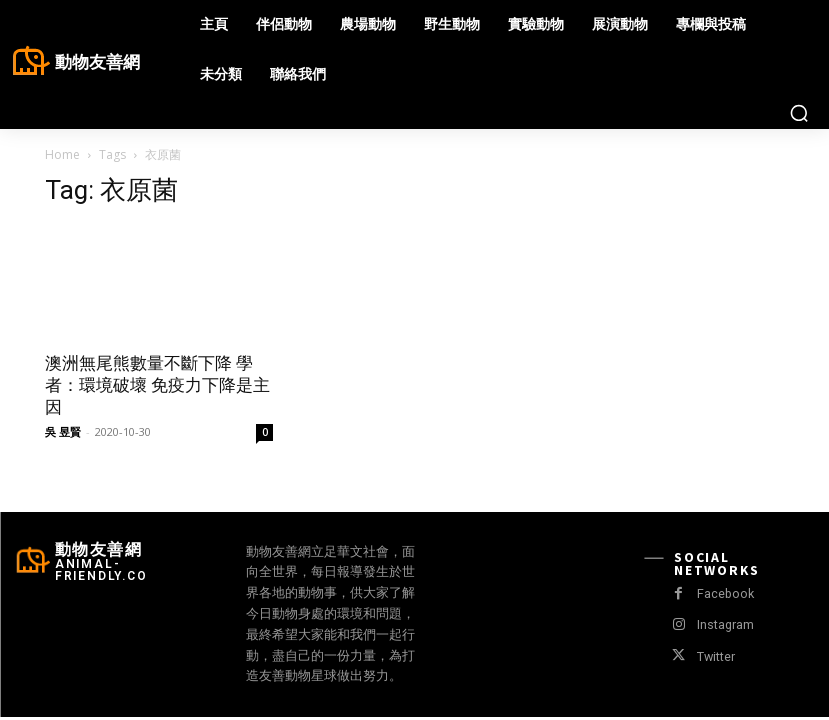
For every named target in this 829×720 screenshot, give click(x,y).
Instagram (723, 624)
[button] (799, 113)
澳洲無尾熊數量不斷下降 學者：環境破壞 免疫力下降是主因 (157, 385)
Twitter (714, 656)
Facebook (723, 593)
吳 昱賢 (63, 431)
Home (62, 154)
